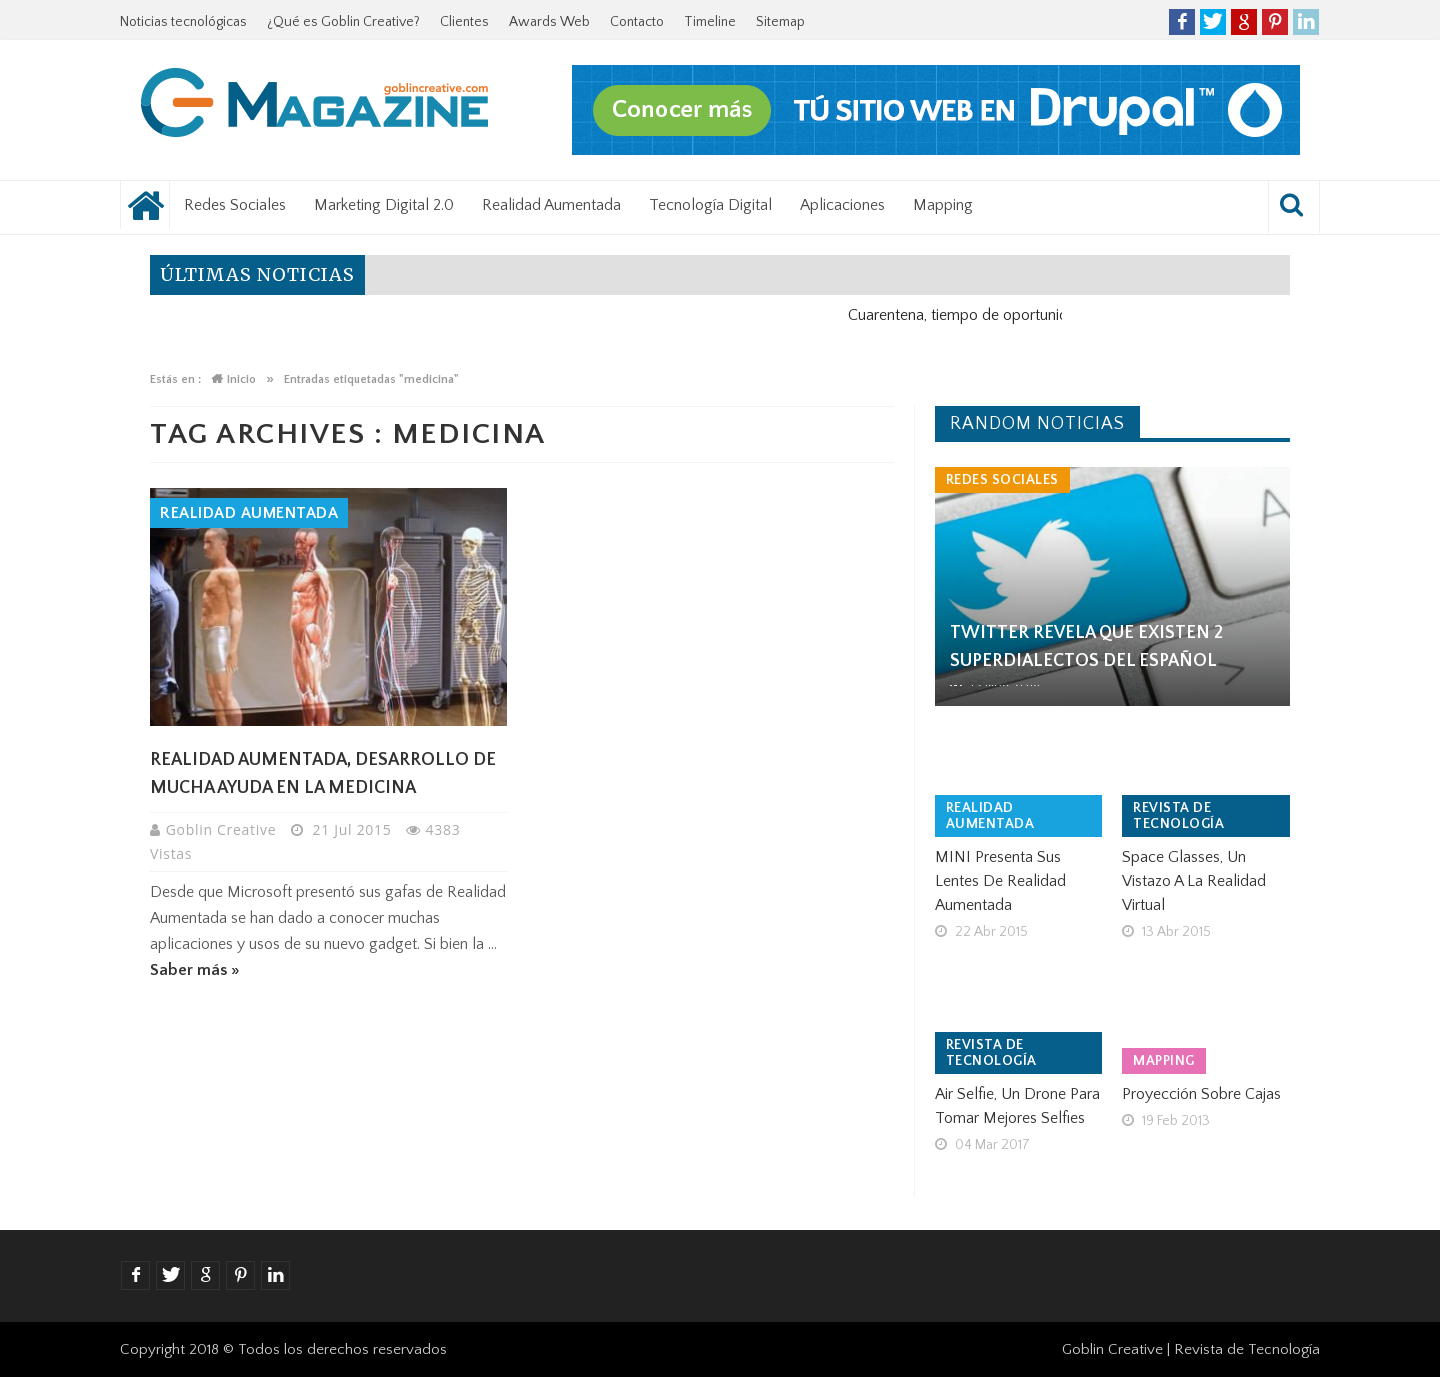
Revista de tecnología (1178, 816)
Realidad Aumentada (551, 205)
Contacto (637, 22)
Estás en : (175, 379)
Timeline (710, 22)
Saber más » (195, 970)
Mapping (943, 205)
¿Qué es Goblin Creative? (343, 22)
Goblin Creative (223, 829)
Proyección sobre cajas (1201, 1094)
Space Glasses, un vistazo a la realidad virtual (1194, 881)
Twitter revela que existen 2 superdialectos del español (1086, 647)
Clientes (464, 22)
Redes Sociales (235, 205)
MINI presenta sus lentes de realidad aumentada (1000, 881)
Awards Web (549, 22)
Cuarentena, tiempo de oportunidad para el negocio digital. (1053, 315)
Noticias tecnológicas (183, 22)
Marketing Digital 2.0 (384, 205)
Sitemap (780, 22)
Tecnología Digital (710, 205)
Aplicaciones (842, 205)
